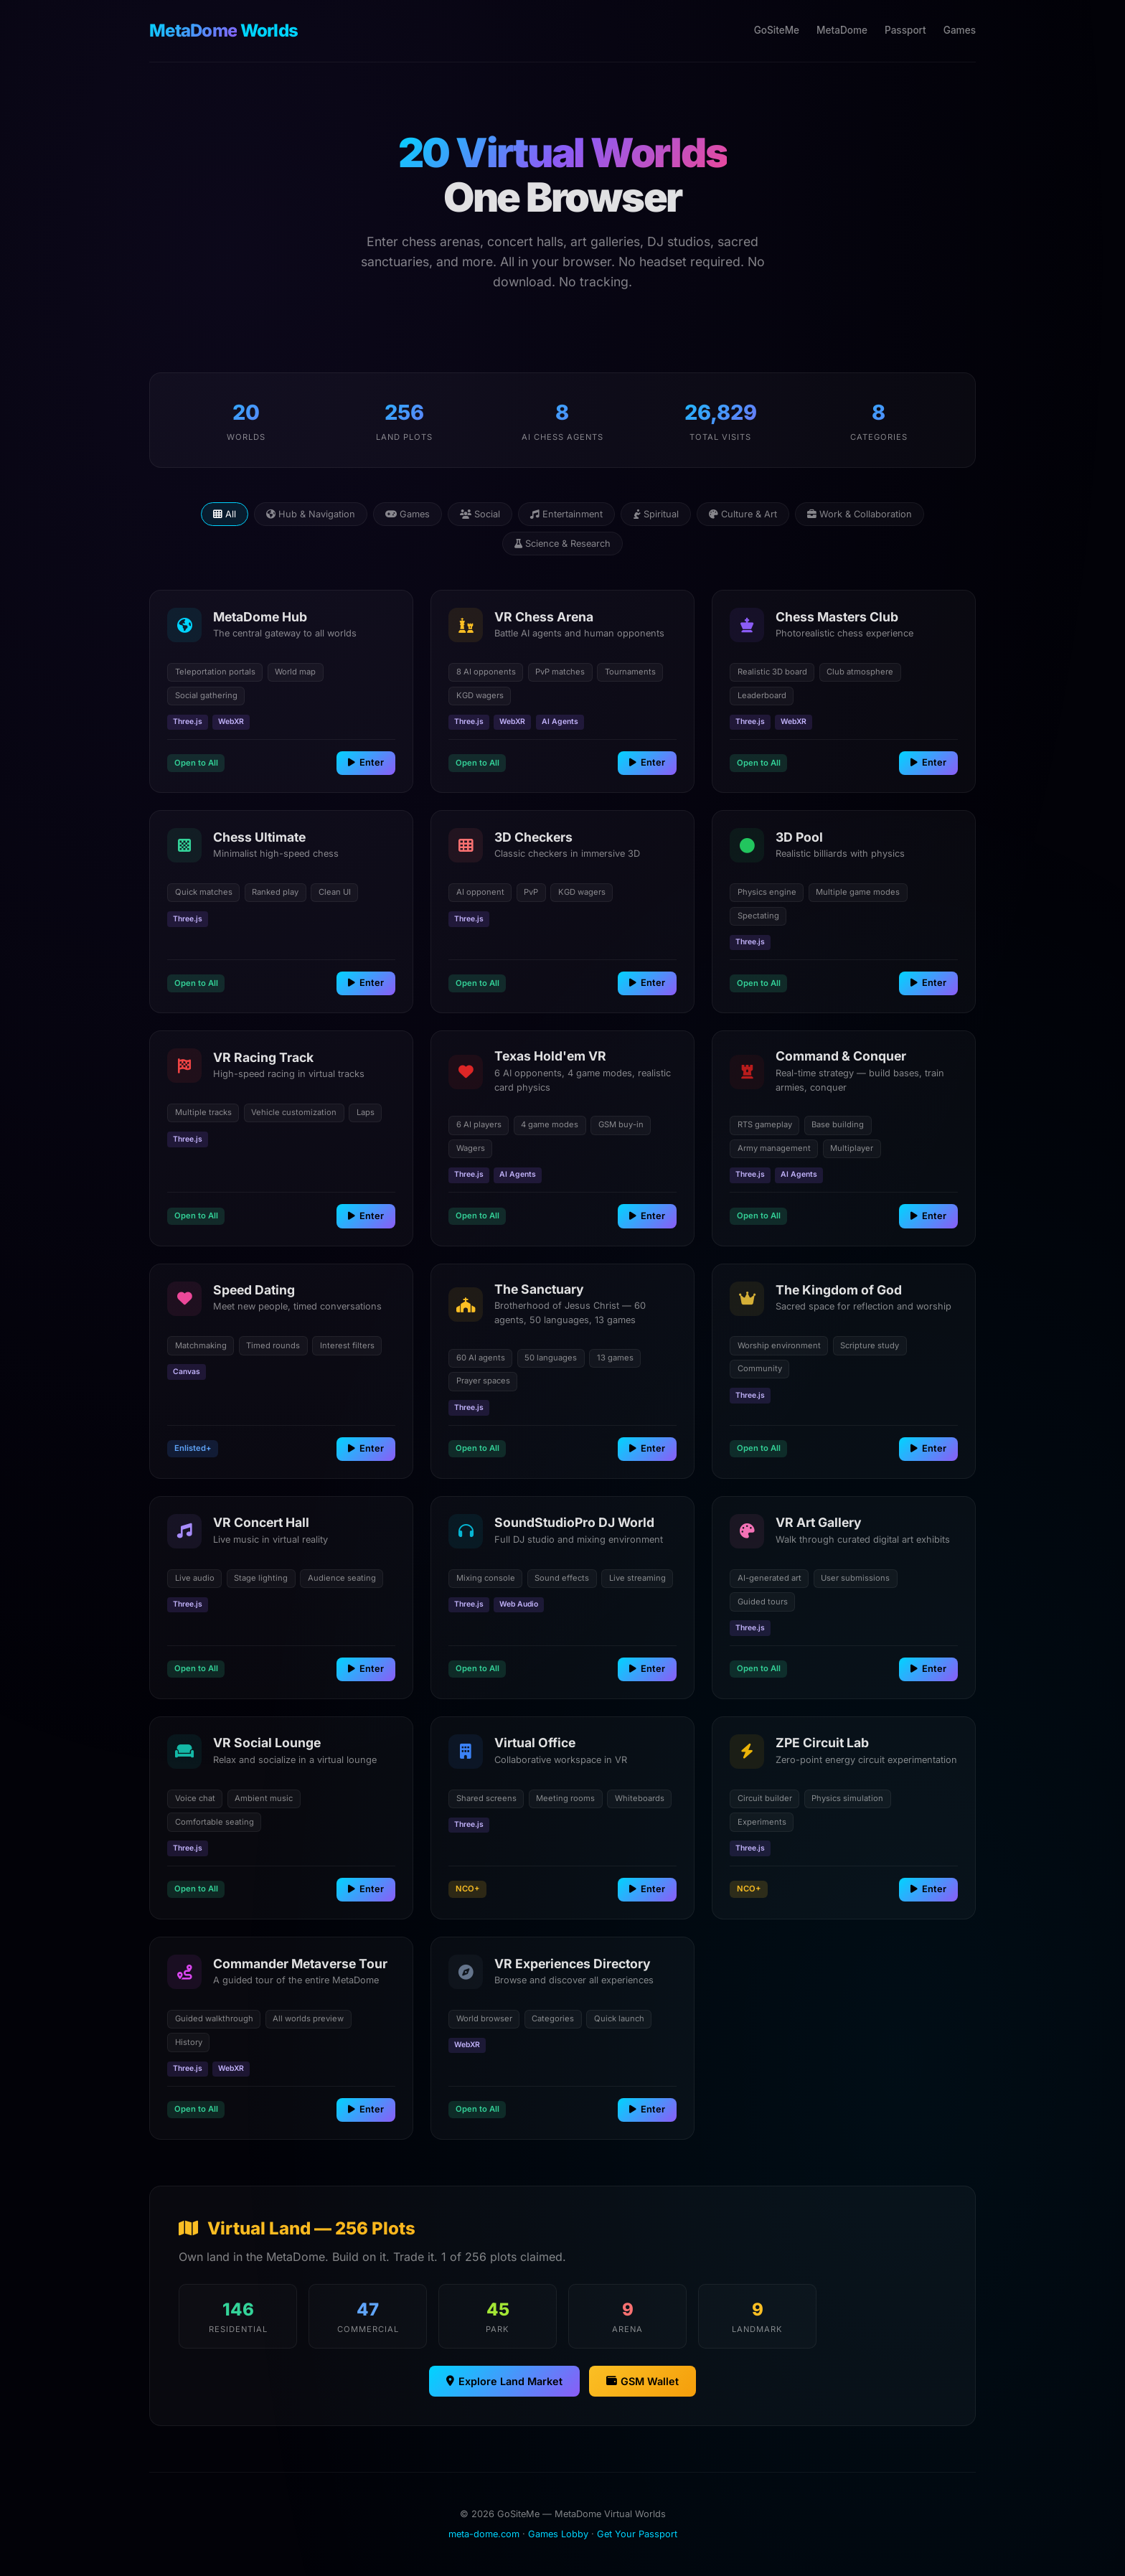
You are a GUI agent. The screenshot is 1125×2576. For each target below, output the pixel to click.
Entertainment (566, 514)
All (224, 514)
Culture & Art (743, 514)
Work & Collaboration (859, 514)
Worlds (223, 30)
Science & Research (562, 543)
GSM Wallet (642, 2381)
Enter (366, 762)
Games (959, 30)
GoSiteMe (776, 30)
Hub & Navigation (310, 514)
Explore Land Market (504, 2381)
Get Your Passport (637, 2534)
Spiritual (656, 514)
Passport (905, 30)
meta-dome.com (483, 2534)
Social (480, 514)
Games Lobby (558, 2534)
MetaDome (841, 30)
